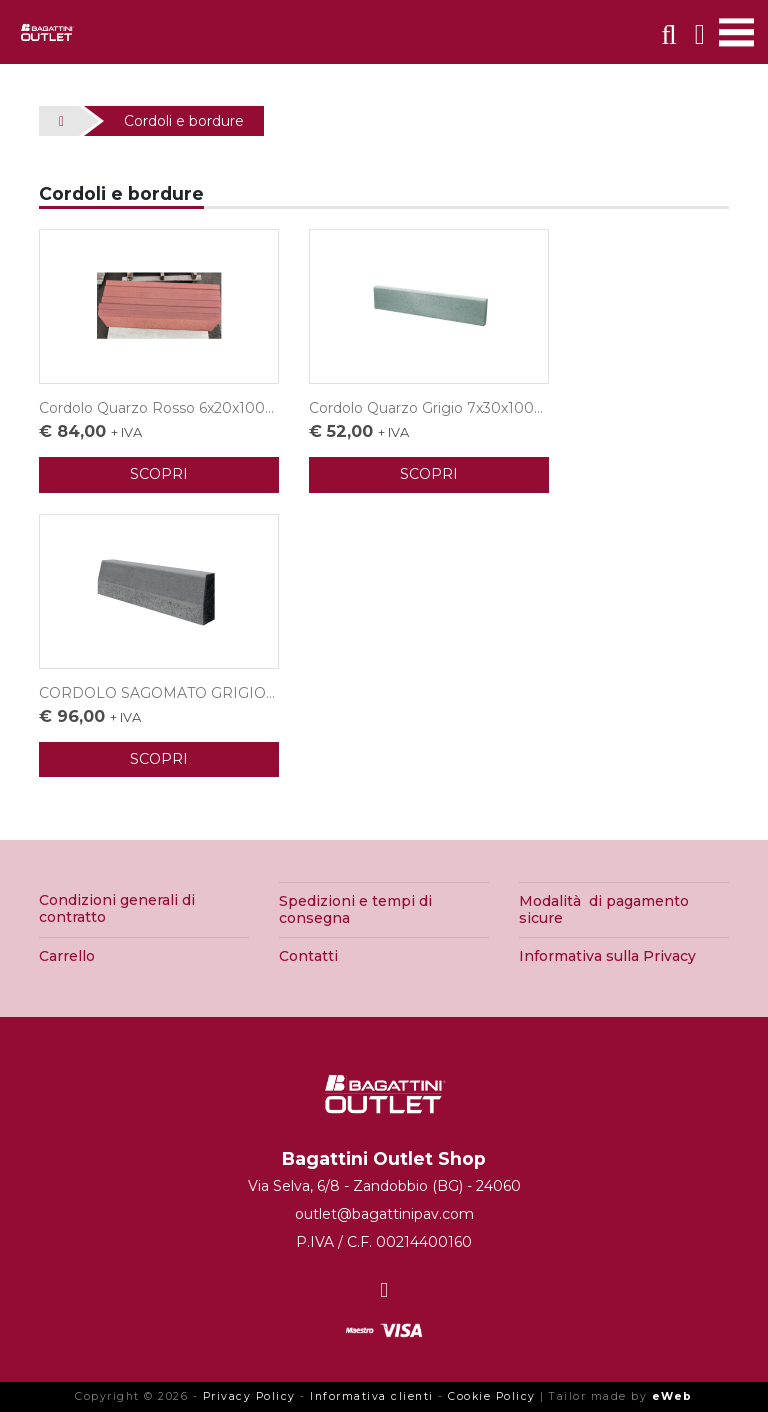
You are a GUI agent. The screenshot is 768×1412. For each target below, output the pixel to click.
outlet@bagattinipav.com (384, 1214)
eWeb (672, 1396)
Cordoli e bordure (184, 121)
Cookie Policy (492, 1396)
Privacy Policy (249, 1396)
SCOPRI (159, 474)
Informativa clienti (372, 1396)
